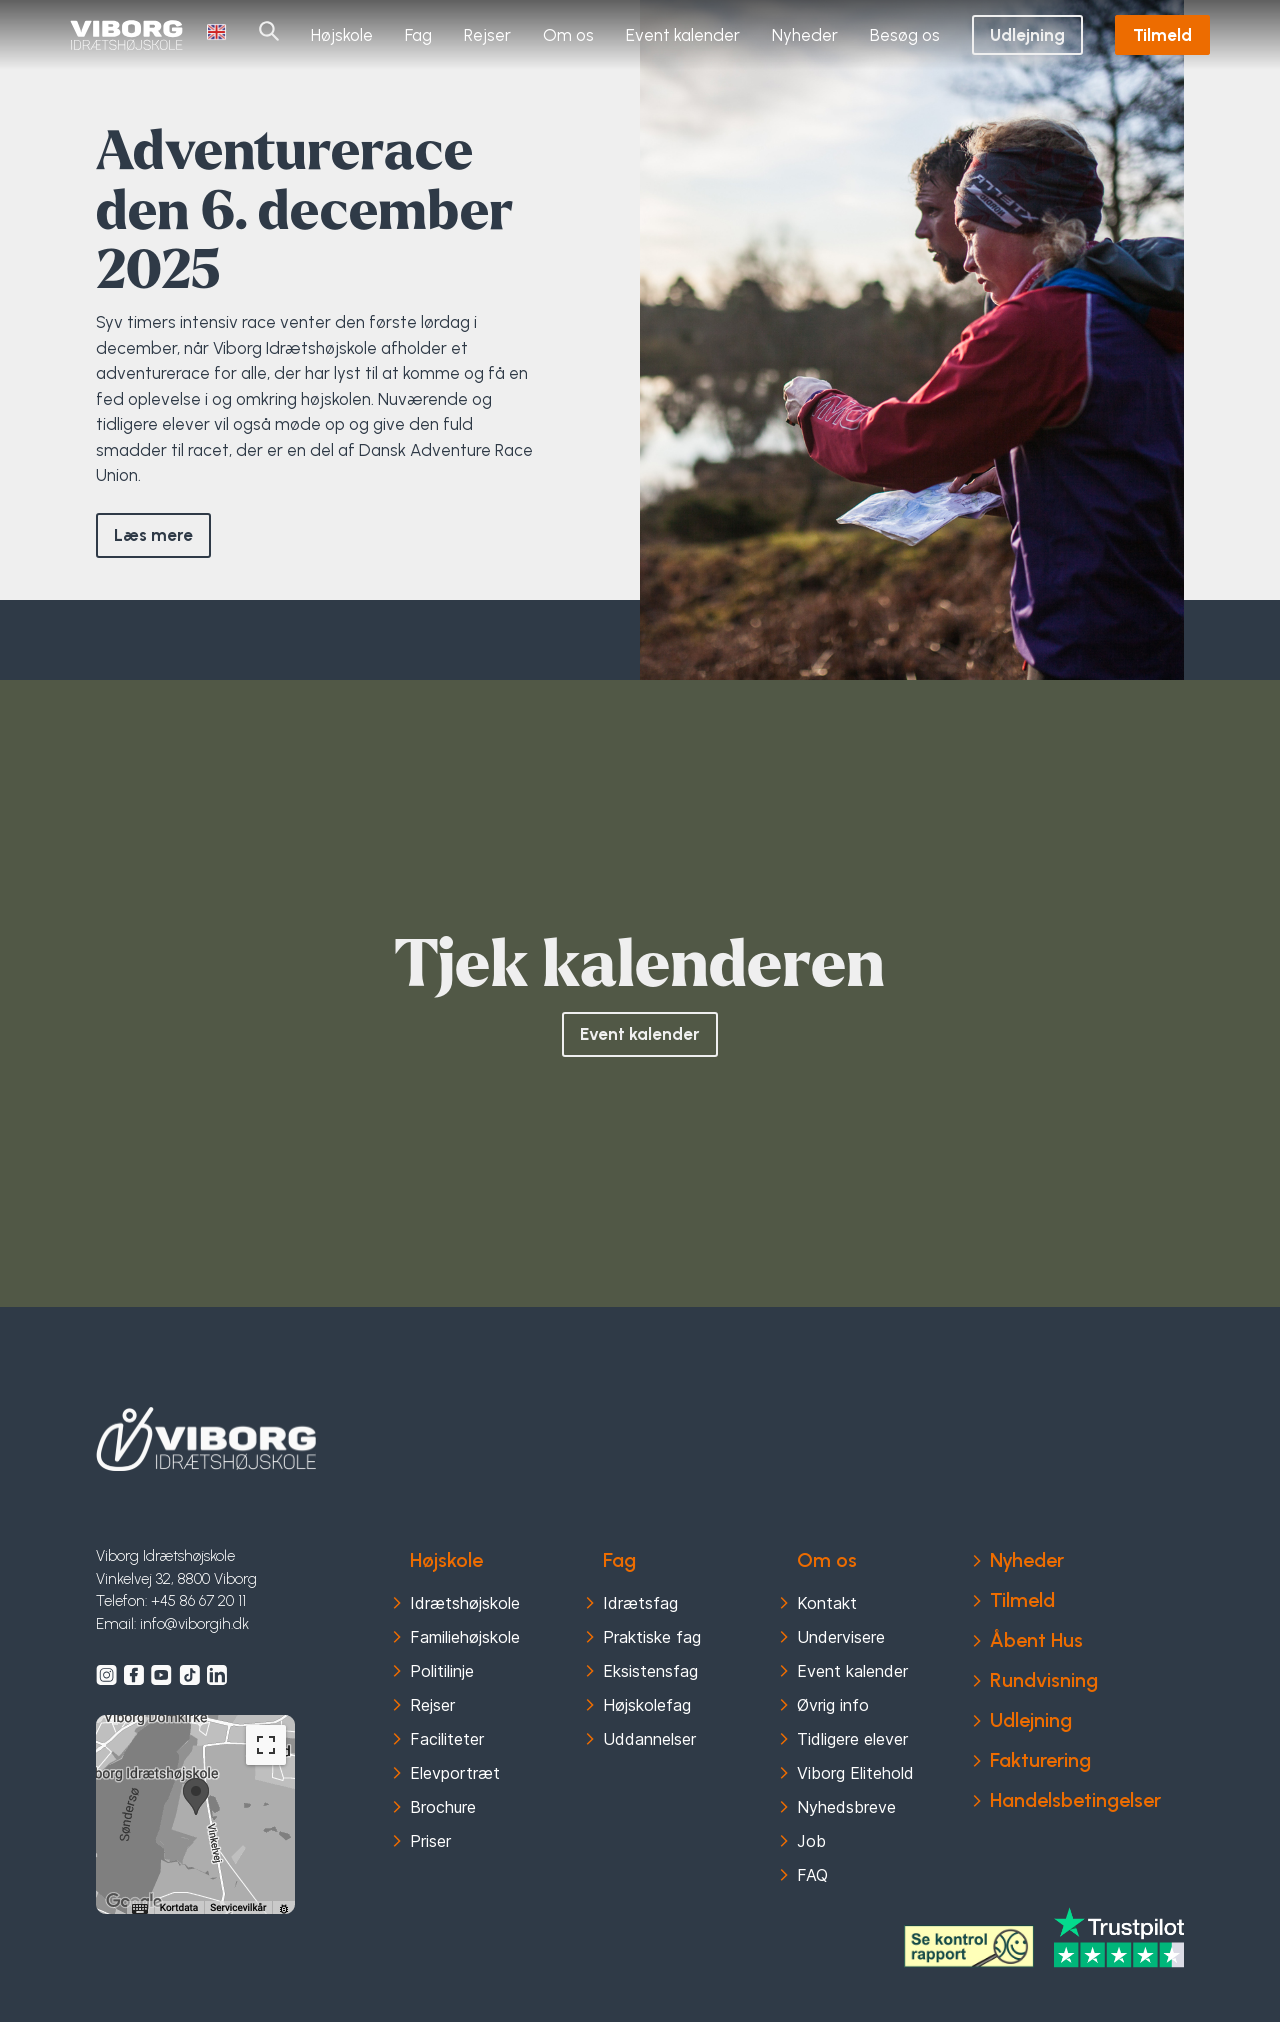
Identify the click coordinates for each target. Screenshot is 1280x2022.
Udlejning (1027, 34)
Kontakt (827, 1603)
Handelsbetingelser (1075, 1800)
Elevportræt (455, 1773)
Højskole (342, 34)
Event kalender (683, 34)
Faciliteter (447, 1739)
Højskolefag (647, 1705)
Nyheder (805, 34)
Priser (430, 1841)
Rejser (487, 34)
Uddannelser (649, 1739)
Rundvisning (1044, 1680)
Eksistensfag (650, 1671)
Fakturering (1040, 1760)
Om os (568, 34)
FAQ (812, 1875)
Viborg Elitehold (855, 1773)
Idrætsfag (640, 1603)
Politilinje (442, 1671)
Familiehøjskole (465, 1637)
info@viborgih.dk (194, 1624)
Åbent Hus (1036, 1640)
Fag (418, 34)
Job (811, 1841)
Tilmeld (1162, 34)
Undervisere (841, 1637)
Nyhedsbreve (846, 1807)
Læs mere (153, 535)
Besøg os (905, 34)
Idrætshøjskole (465, 1603)
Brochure (443, 1807)
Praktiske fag (652, 1637)
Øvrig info (833, 1705)
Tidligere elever (852, 1739)
